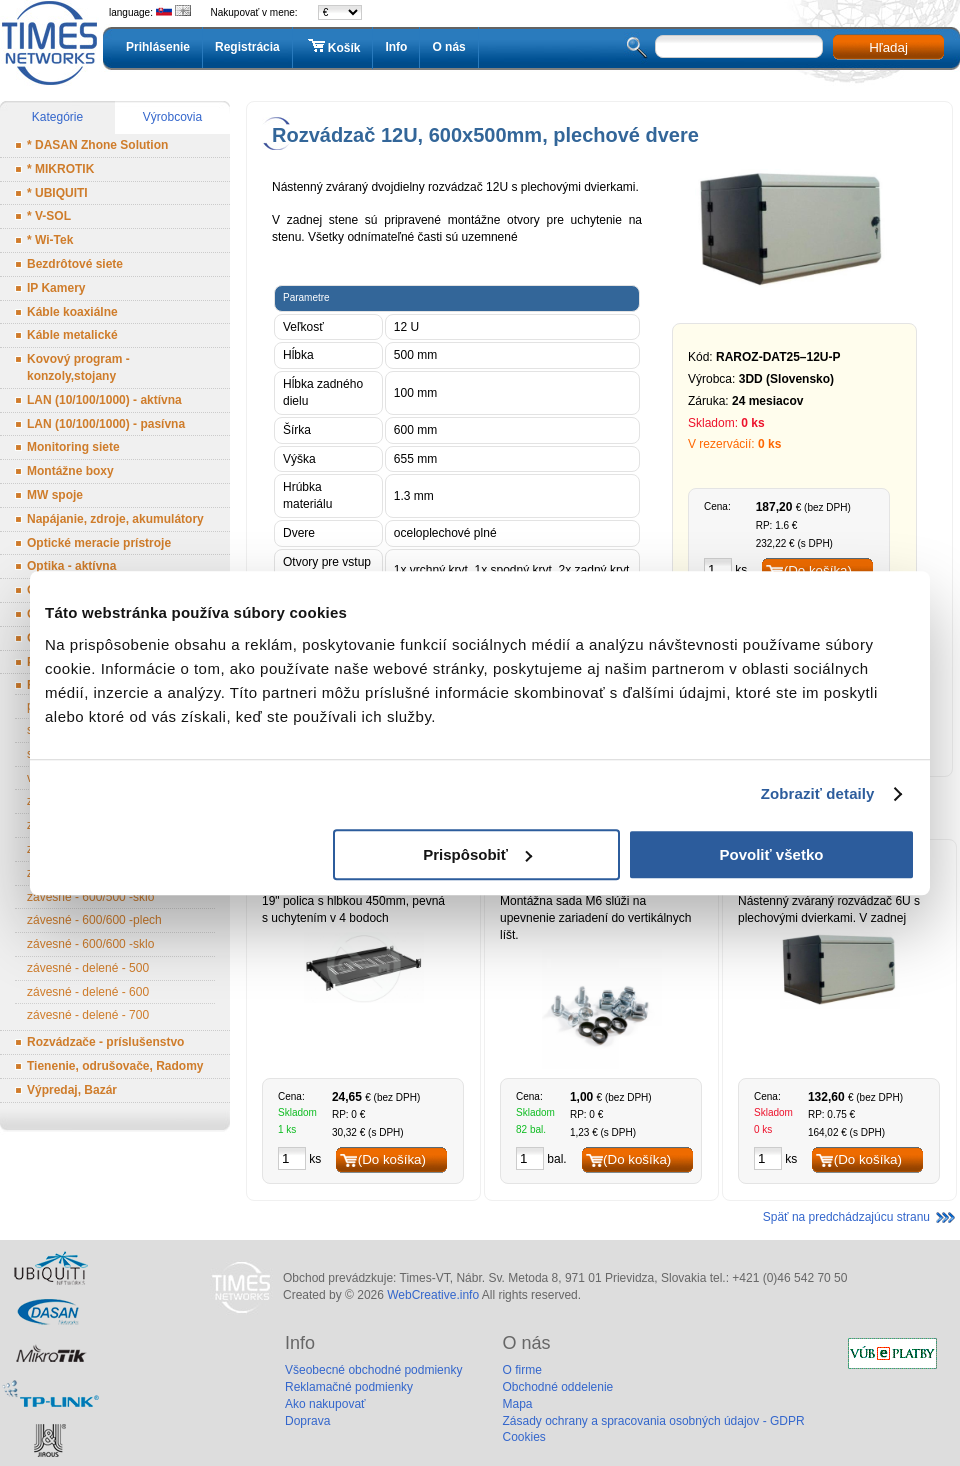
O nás (448, 47)
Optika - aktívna (71, 566)
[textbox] (739, 46)
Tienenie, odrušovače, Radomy (115, 1066)
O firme (521, 1370)
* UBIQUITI (57, 193)
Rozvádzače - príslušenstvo (105, 1042)
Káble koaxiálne (72, 312)
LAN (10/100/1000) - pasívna (106, 424)
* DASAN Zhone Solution (97, 145)
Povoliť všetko (772, 854)
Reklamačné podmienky (349, 1387)
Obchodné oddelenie (557, 1387)
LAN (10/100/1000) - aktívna (104, 400)
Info (396, 47)
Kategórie (57, 117)
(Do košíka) (392, 1159)
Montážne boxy (70, 471)
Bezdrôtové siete (75, 264)
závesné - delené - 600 (88, 992)
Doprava (307, 1421)
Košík (333, 47)
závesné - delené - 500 (88, 968)
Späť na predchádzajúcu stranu (846, 1217)
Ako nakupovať (325, 1404)
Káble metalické (72, 335)
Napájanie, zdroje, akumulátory (115, 519)
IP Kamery (56, 288)
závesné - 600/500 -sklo (90, 897)
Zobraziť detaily (818, 793)
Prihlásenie (158, 47)
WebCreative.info (433, 1295)
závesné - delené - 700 (88, 1015)
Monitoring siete (73, 447)
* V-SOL (49, 216)
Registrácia (247, 47)
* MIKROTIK (60, 169)
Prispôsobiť (477, 854)
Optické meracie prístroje (99, 543)
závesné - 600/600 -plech (94, 920)
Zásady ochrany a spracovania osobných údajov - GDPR (653, 1421)
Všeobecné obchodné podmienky (373, 1370)
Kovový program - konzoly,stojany (78, 367)
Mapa (517, 1404)
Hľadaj (888, 47)
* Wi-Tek (50, 240)
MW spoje (55, 495)
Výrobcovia (172, 117)
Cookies (523, 1437)
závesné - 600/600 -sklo (90, 944)
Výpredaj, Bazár (72, 1090)
